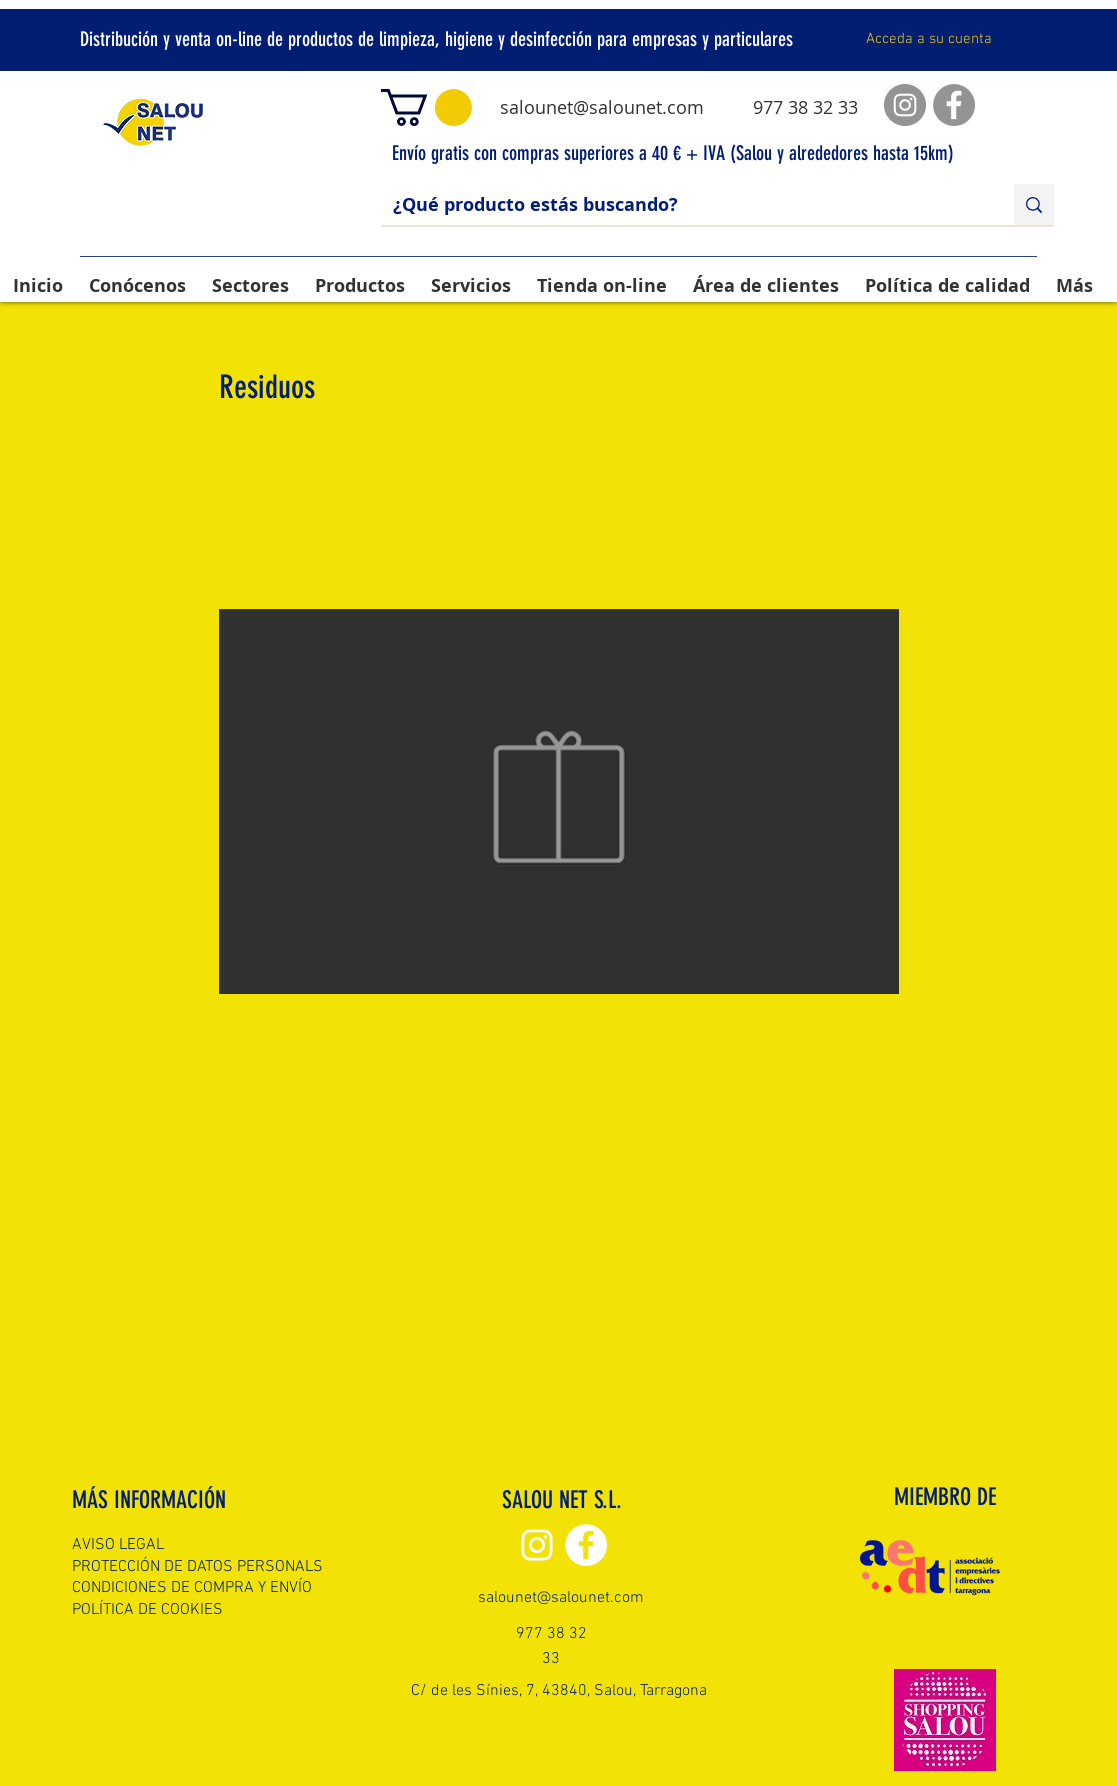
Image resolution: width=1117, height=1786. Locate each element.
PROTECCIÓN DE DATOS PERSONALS (197, 1567)
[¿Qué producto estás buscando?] (682, 204)
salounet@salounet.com (602, 107)
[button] (426, 107)
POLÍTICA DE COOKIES (147, 1610)
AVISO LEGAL (118, 1545)
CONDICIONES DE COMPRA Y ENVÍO (192, 1588)
